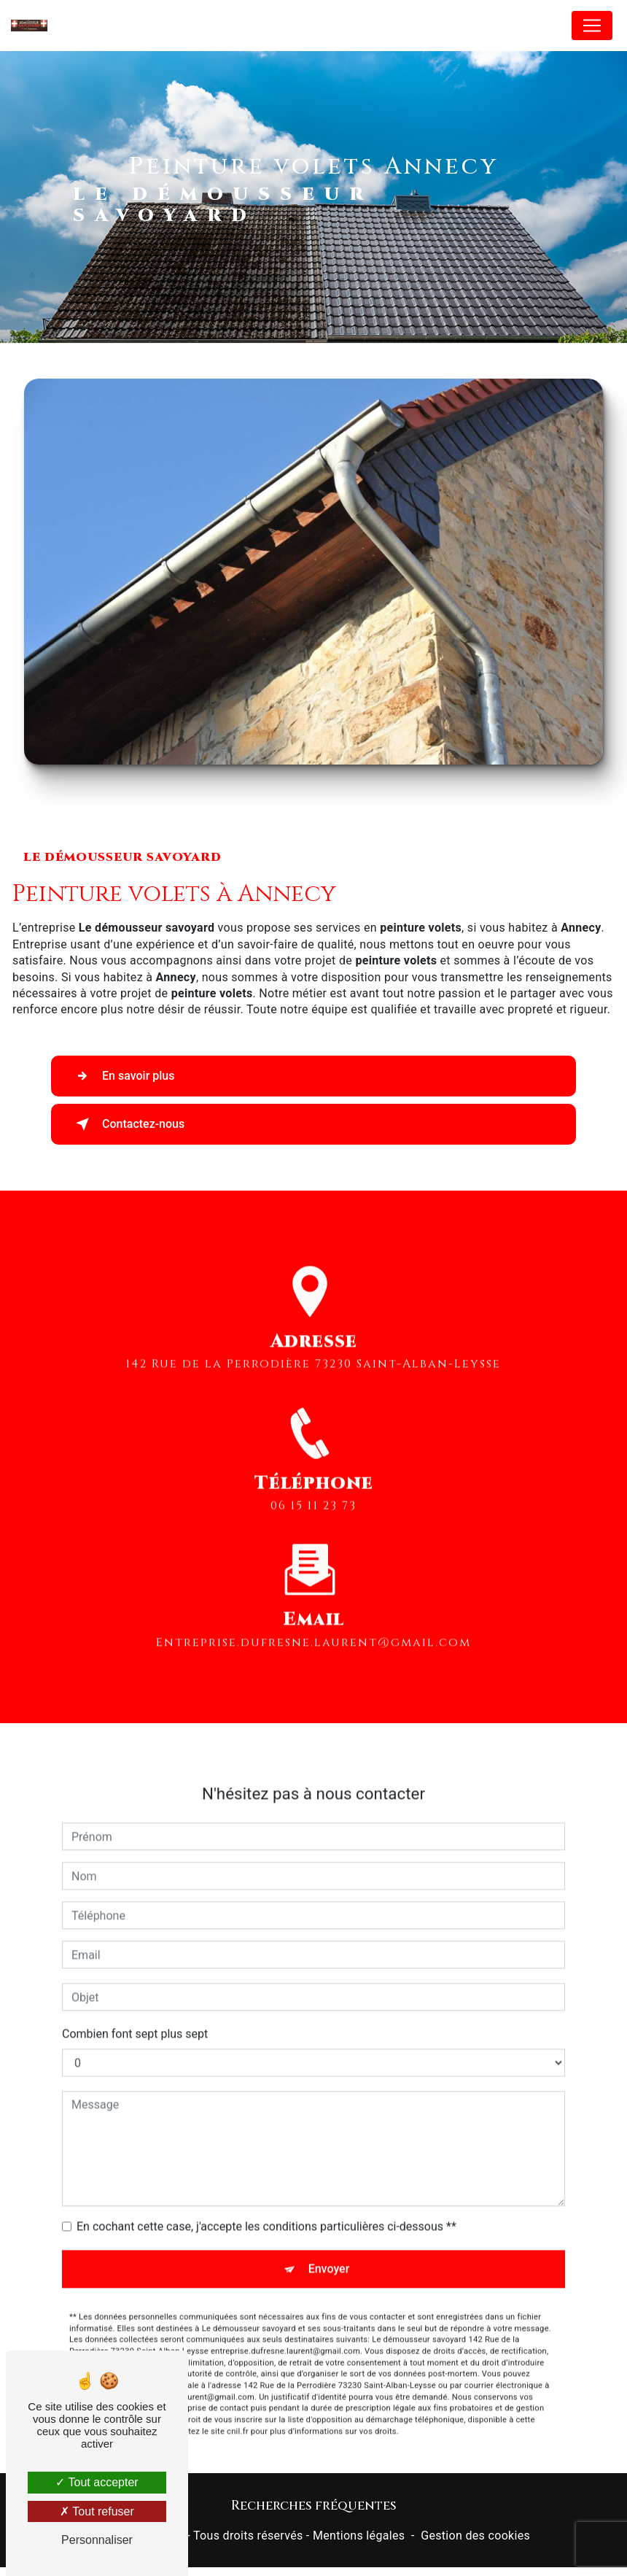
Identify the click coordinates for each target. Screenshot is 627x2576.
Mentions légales (359, 2535)
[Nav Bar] (592, 25)
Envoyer (329, 2253)
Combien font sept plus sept (135, 2018)
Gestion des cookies (475, 2535)
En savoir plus (122, 1076)
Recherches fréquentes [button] (314, 2506)
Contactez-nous (127, 1124)
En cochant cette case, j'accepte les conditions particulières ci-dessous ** (266, 2211)
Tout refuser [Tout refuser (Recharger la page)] (97, 2511)
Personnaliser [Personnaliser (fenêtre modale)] (97, 2540)
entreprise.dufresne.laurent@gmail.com (313, 1627)
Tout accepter (96, 2482)
